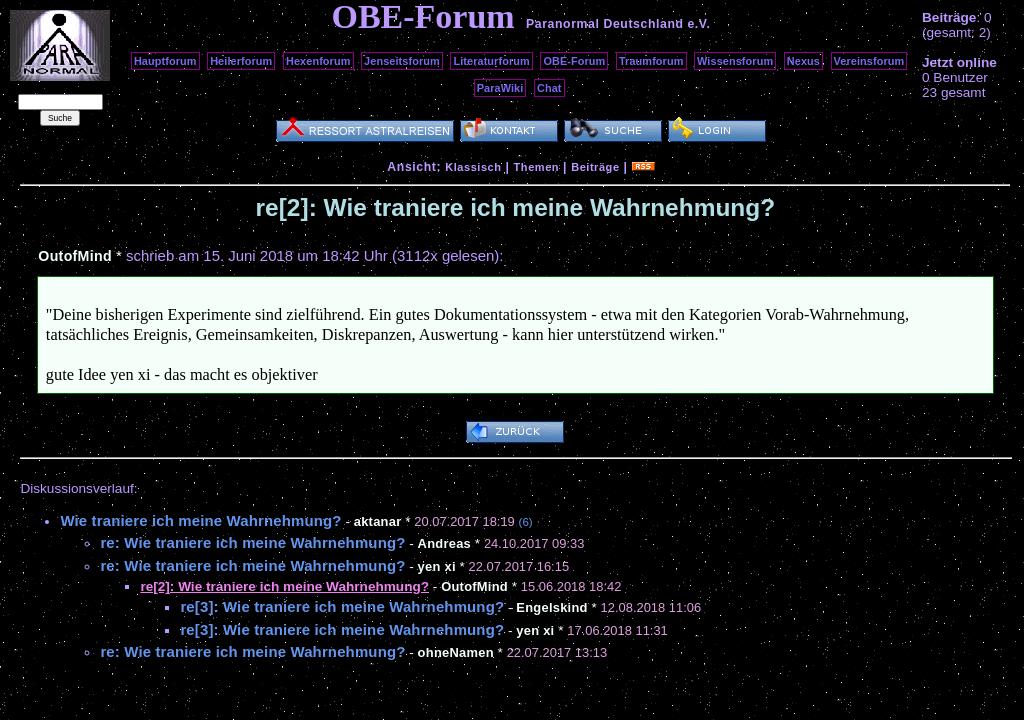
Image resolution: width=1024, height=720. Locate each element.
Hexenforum (318, 61)
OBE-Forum (574, 61)
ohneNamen (456, 652)
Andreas (444, 543)
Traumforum (651, 61)
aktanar (378, 521)
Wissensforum (735, 61)
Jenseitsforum (402, 61)
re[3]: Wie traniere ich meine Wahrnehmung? (342, 606)
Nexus (803, 61)
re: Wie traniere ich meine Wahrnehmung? (252, 542)
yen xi (437, 566)
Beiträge (595, 167)
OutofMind (75, 256)
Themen (536, 167)
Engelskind (551, 607)
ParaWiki (500, 88)
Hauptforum (165, 61)
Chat (549, 88)
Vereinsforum (869, 61)
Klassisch (473, 167)
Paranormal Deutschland (605, 24)
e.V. (698, 24)
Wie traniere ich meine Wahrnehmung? (200, 520)
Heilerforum (241, 61)
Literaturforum (491, 61)
